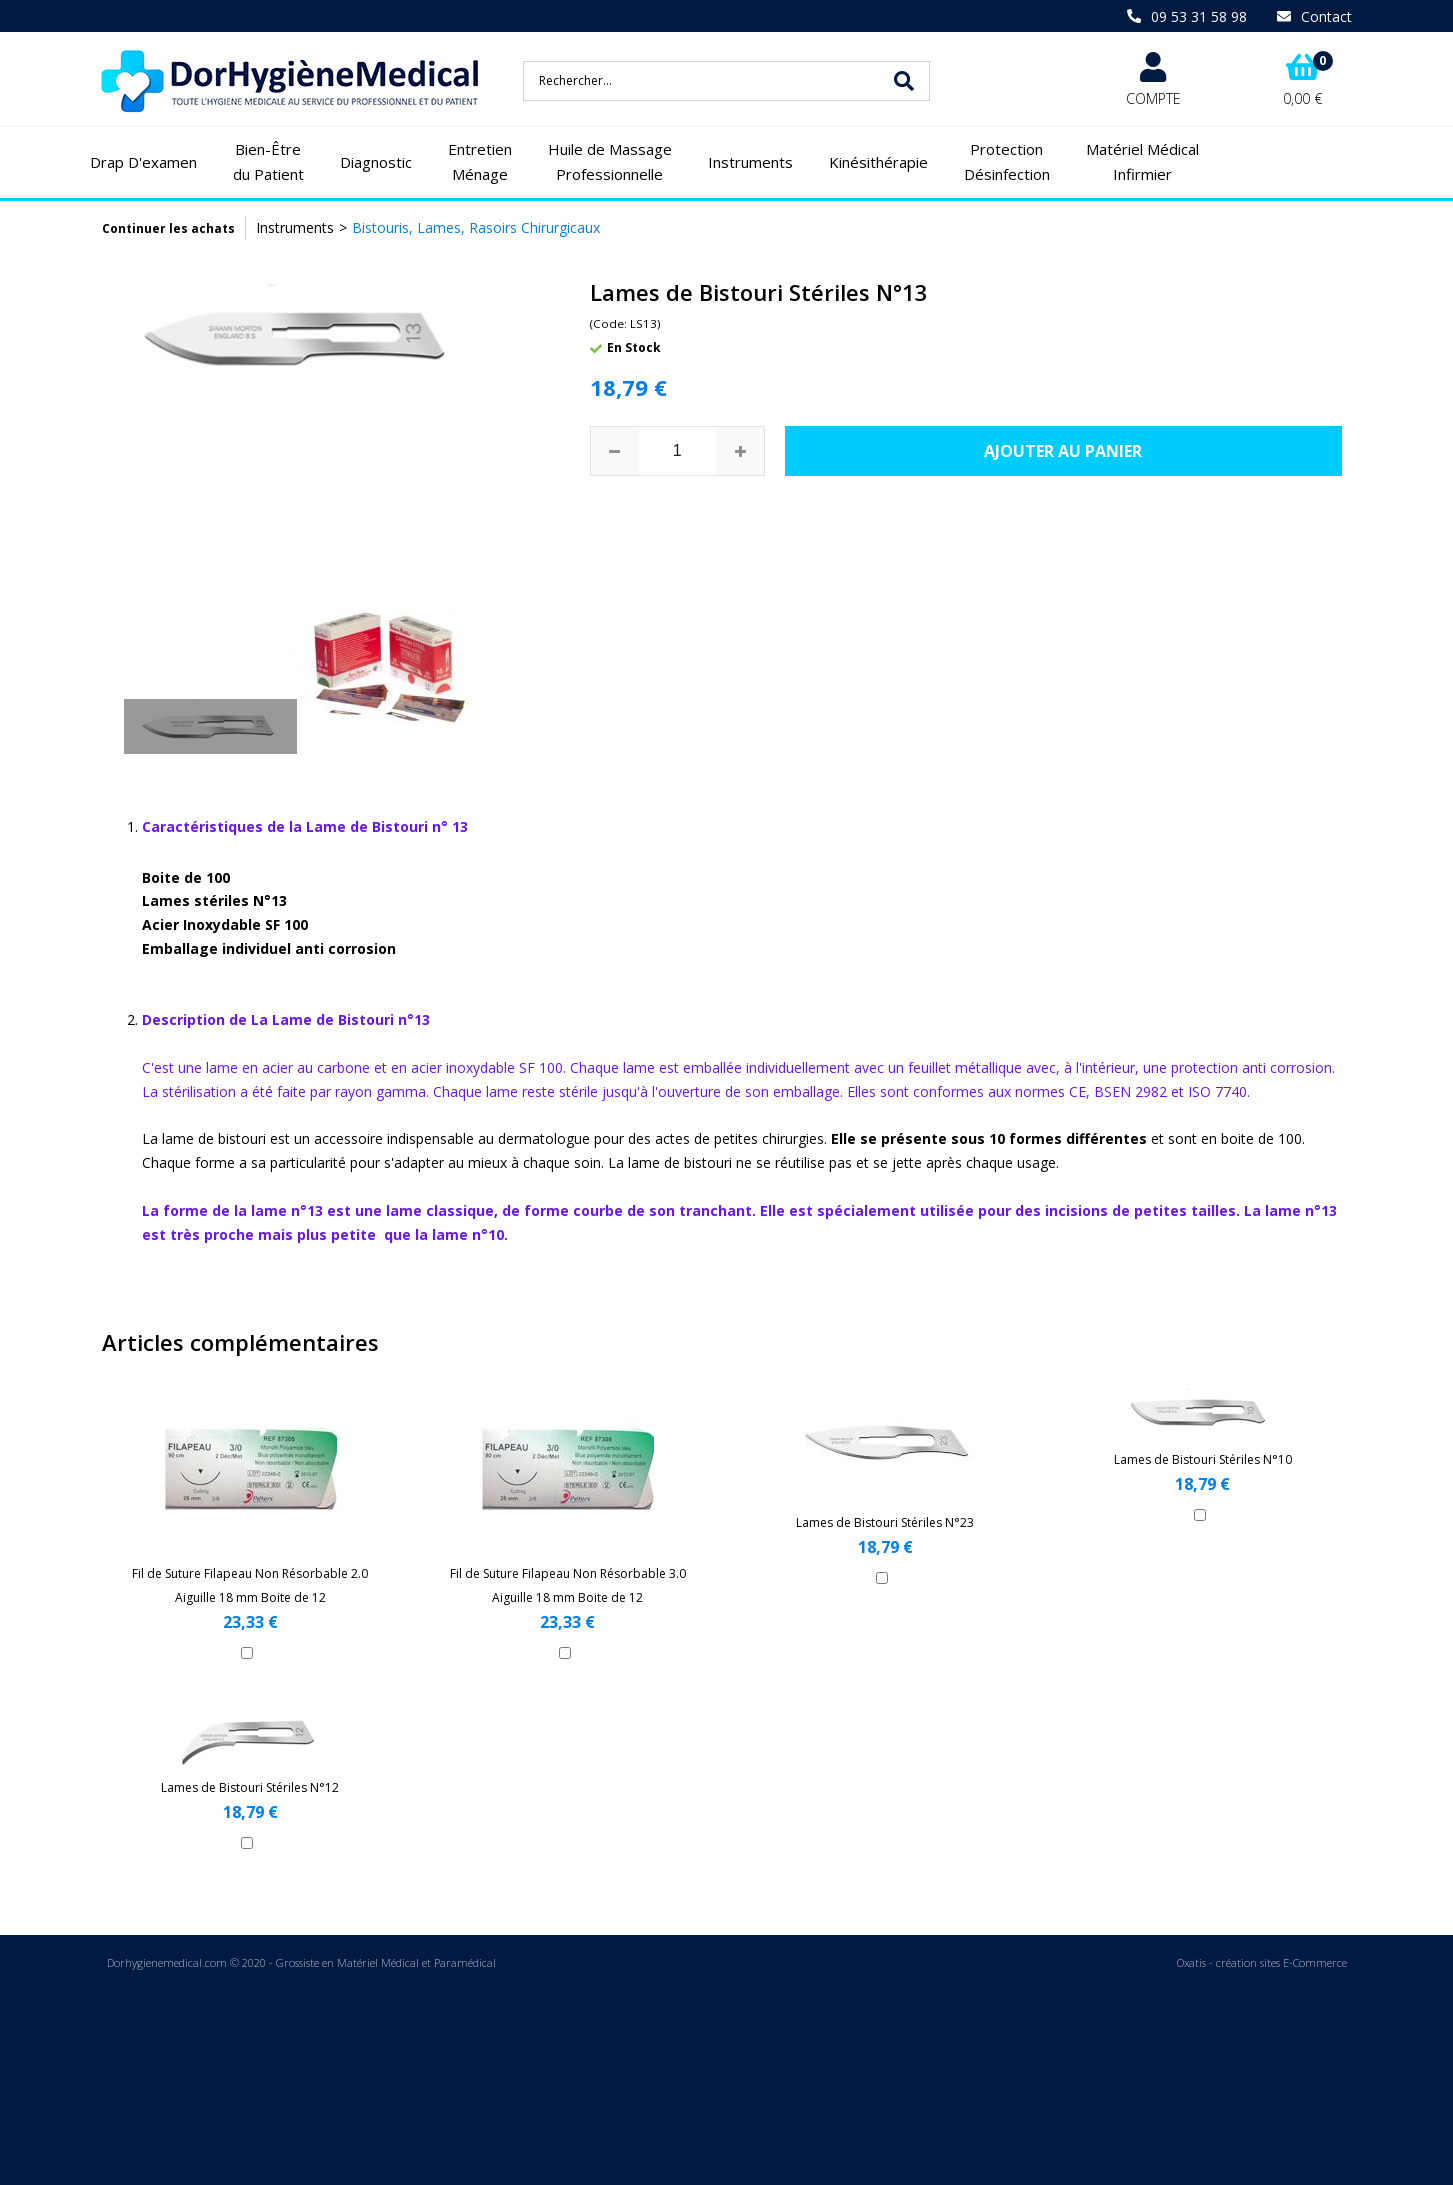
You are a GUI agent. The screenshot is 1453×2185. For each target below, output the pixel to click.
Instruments (750, 162)
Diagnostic (376, 162)
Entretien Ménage (480, 162)
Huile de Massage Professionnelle (610, 162)
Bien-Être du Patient (268, 162)
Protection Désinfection (1007, 162)
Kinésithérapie (878, 162)
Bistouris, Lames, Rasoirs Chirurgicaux (476, 227)
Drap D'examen (143, 162)
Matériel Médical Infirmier (1142, 162)
